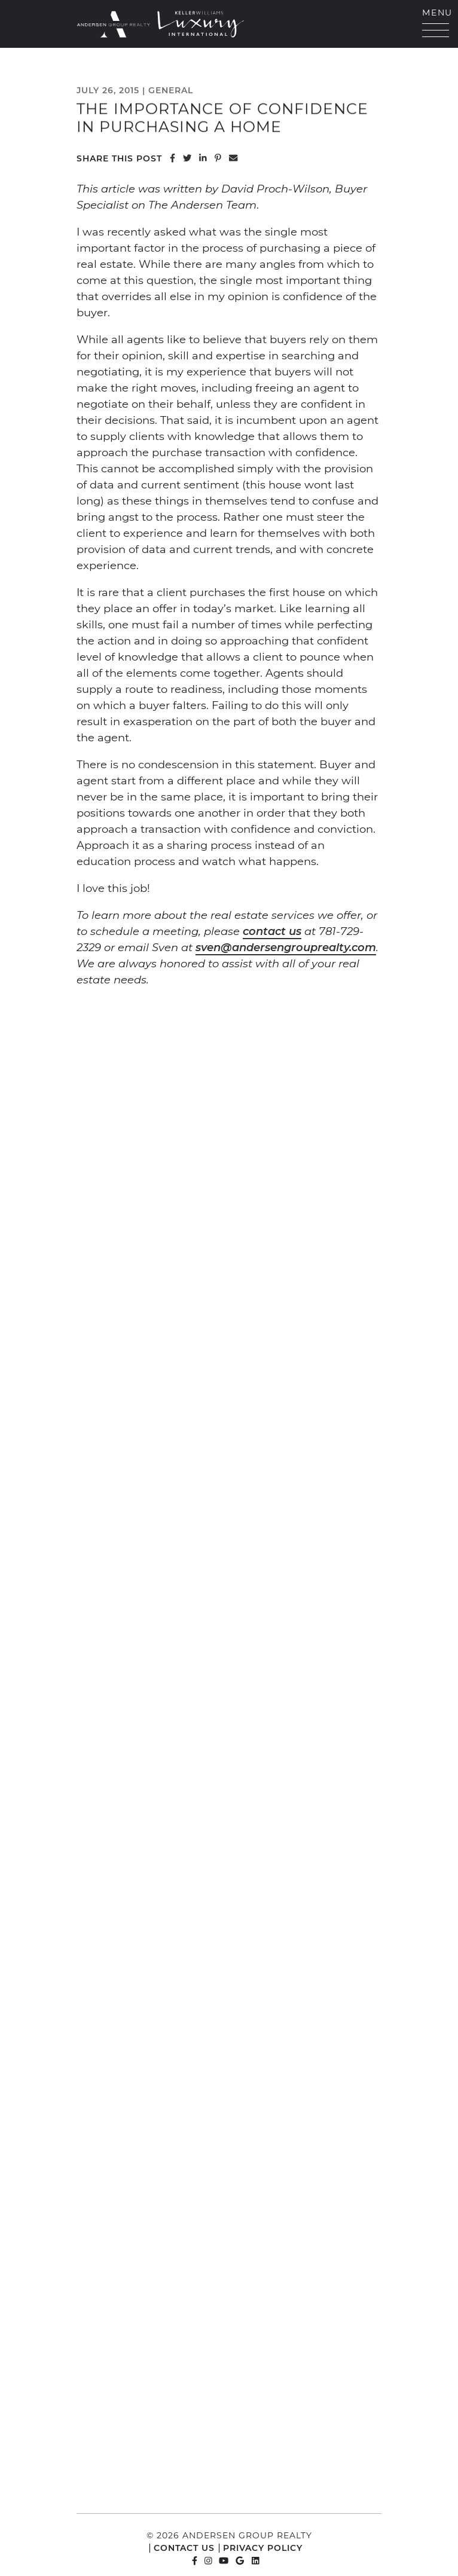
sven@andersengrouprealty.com (286, 947)
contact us (272, 931)
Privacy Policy (263, 2547)
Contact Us (184, 2547)
